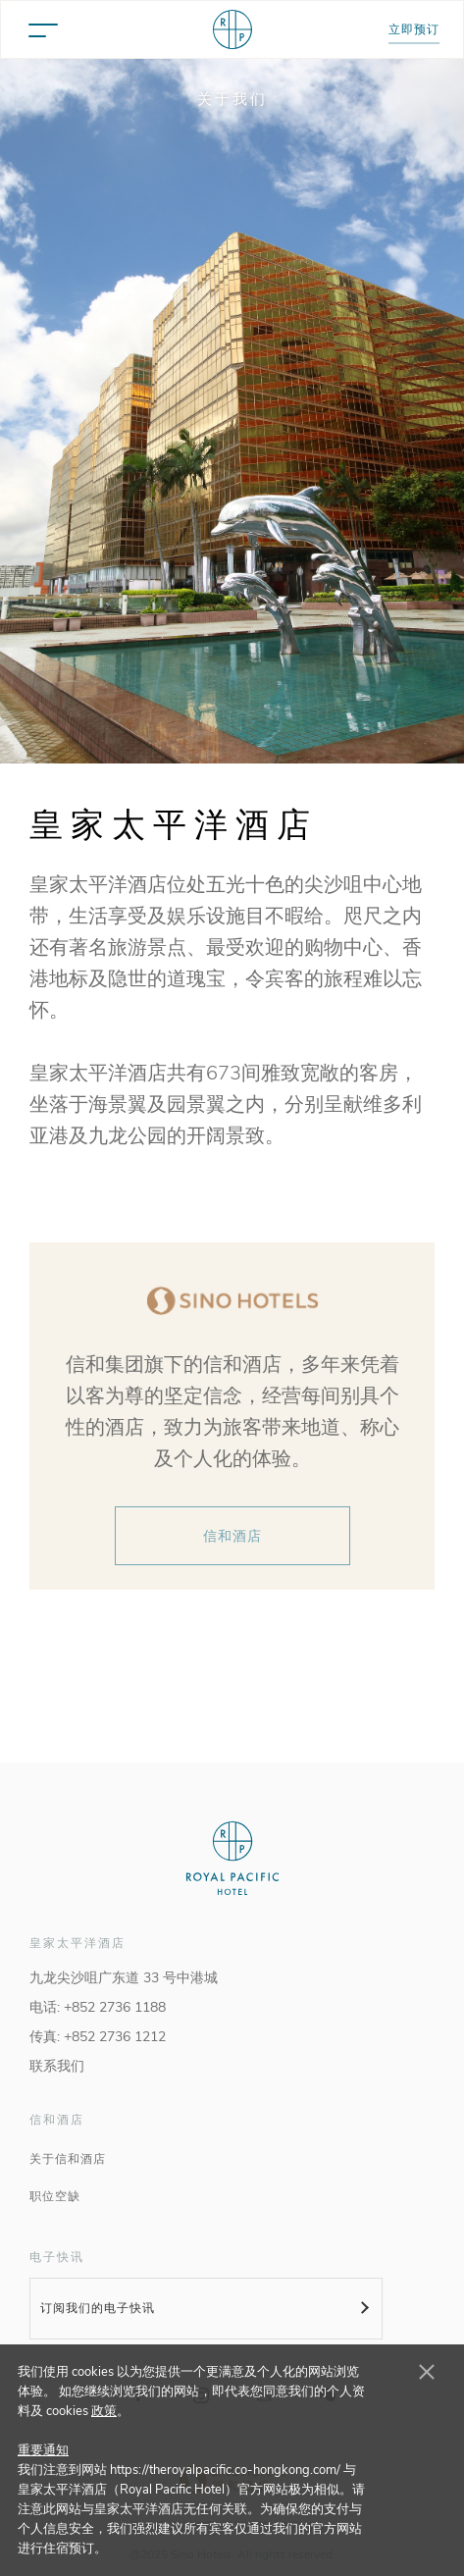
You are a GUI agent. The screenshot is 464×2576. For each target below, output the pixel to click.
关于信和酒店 (67, 2159)
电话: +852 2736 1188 (97, 2007)
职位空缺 (54, 2196)
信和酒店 (232, 1536)
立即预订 (413, 29)
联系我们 (56, 2066)
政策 (104, 2411)
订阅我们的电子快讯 (97, 2308)
